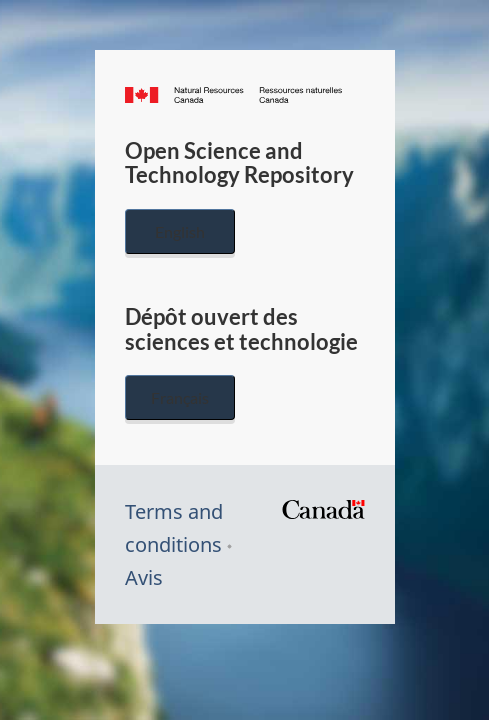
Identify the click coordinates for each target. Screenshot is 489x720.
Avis (144, 577)
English (180, 231)
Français (180, 397)
